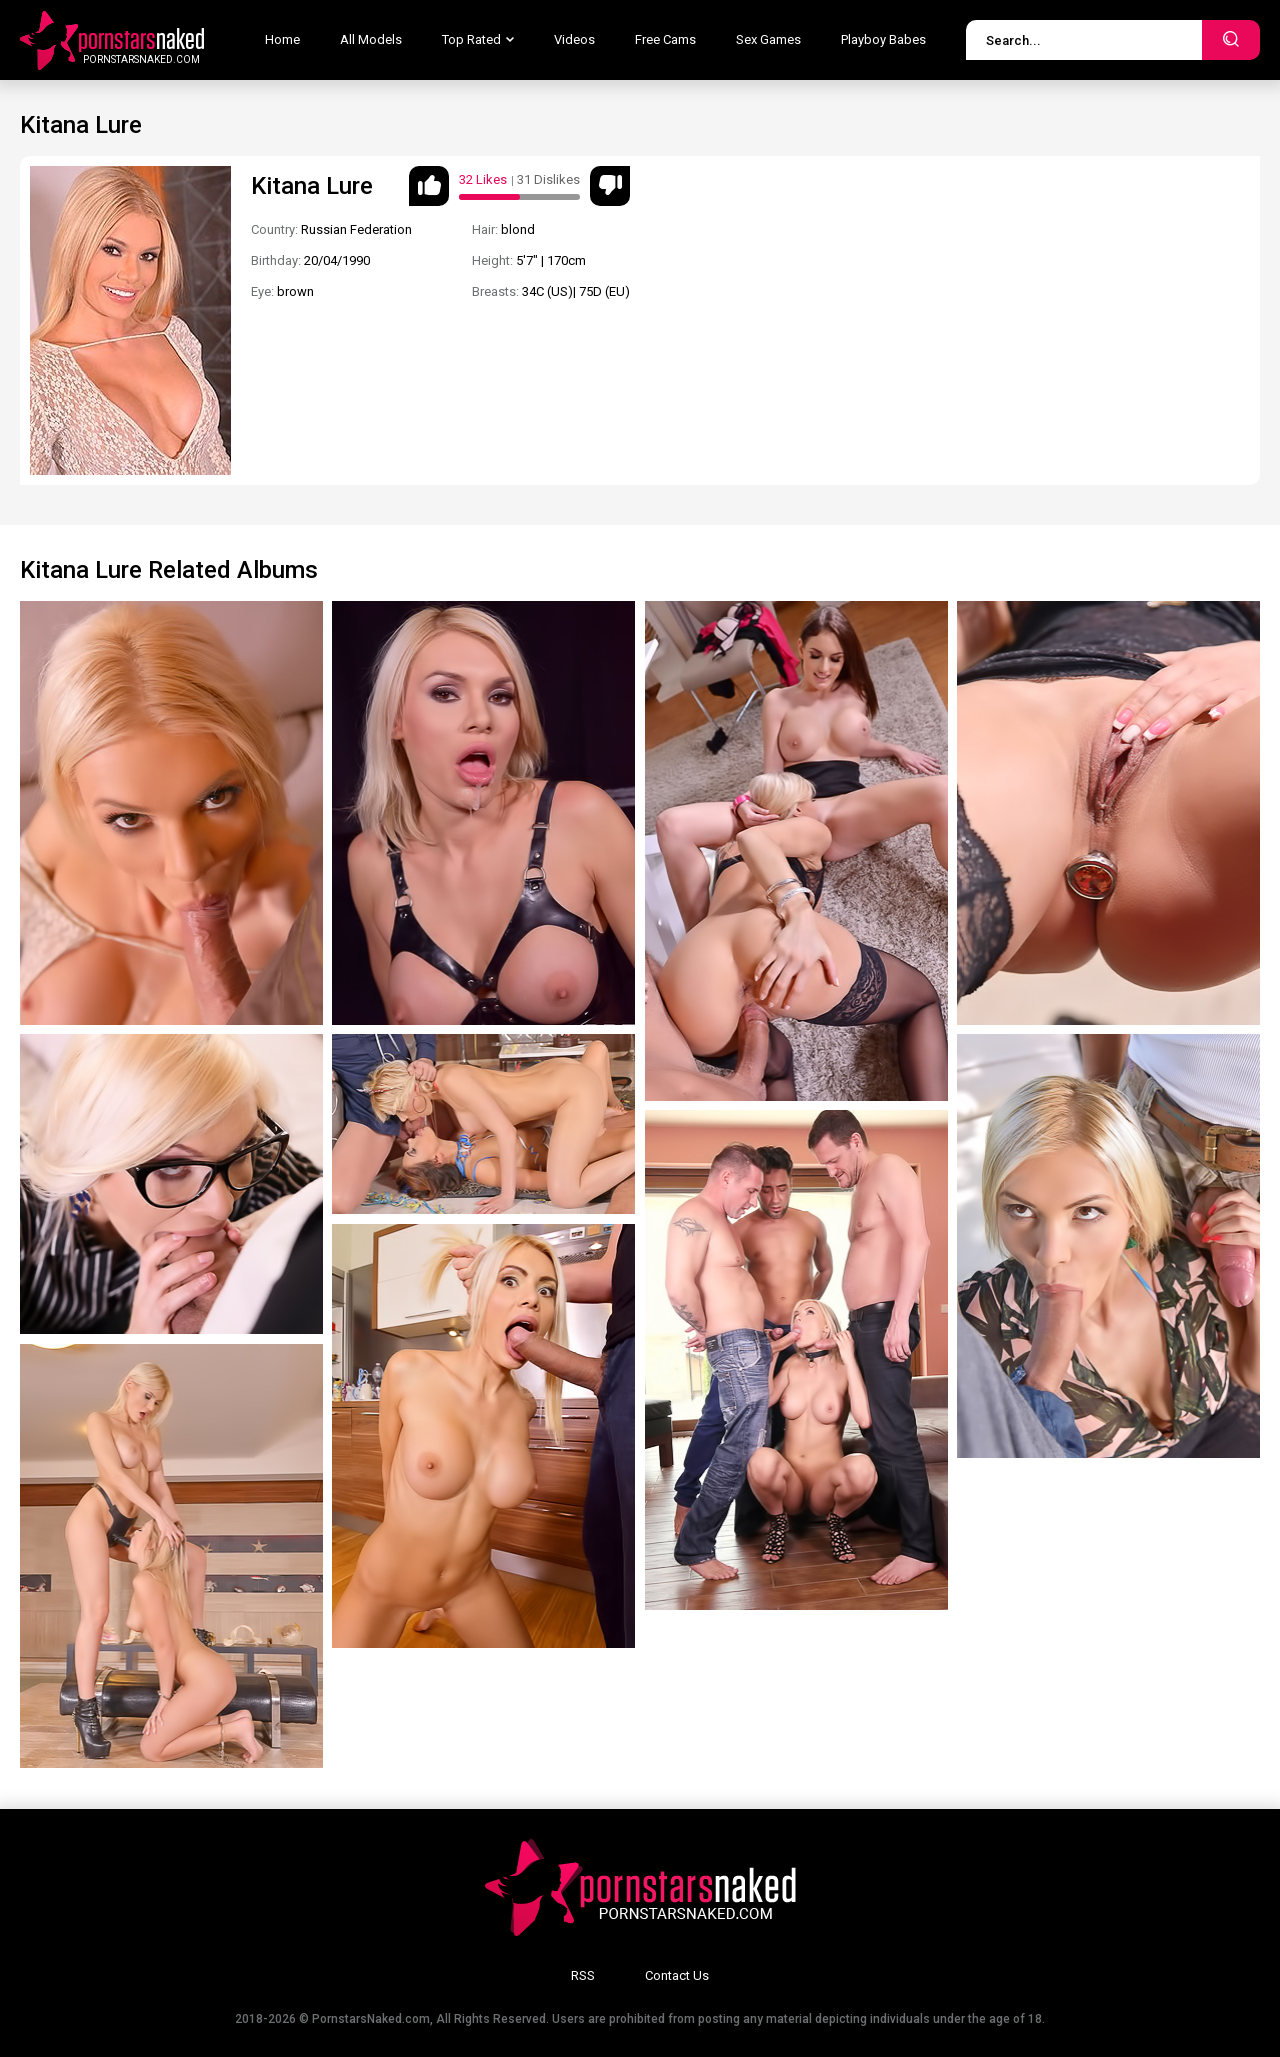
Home (282, 39)
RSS (583, 1975)
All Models (371, 39)
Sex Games (768, 39)
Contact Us (677, 1975)
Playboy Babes (883, 39)
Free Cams (665, 39)
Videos (574, 39)
